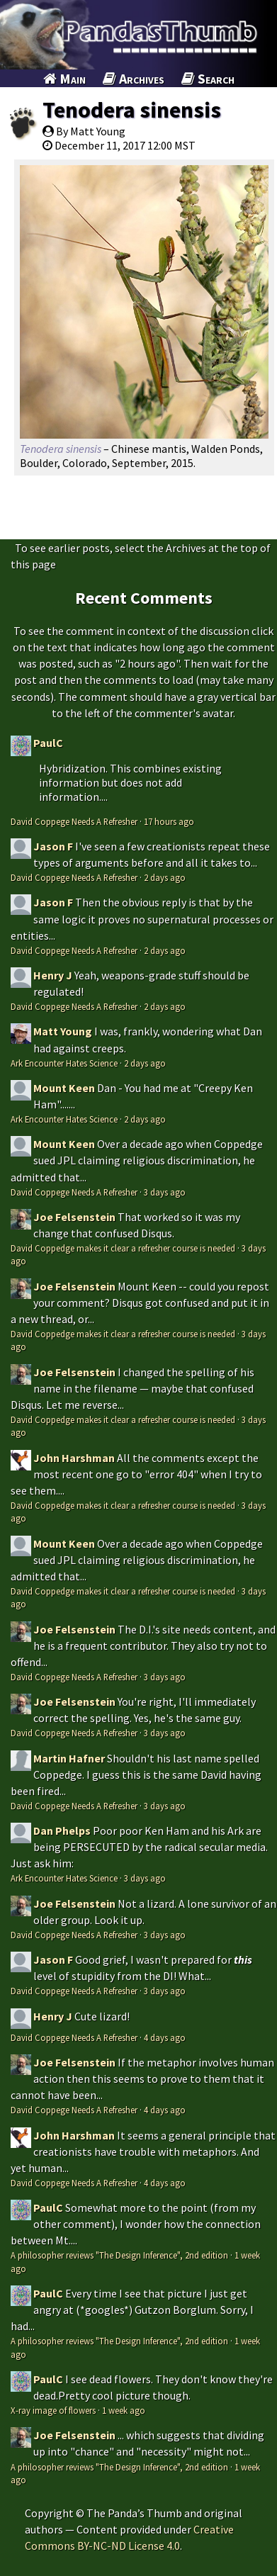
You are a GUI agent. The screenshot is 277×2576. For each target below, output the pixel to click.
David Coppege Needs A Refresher (74, 821)
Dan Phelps (62, 1830)
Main (64, 78)
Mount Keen (64, 1088)
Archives (133, 78)
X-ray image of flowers (53, 2410)
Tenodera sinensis (132, 110)
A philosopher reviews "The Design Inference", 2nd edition (119, 2255)
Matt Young (62, 1031)
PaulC (48, 743)
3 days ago (165, 1192)
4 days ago (165, 2037)
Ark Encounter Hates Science (64, 1063)
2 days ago (165, 877)
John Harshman (74, 1458)
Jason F (53, 846)
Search (207, 78)
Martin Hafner (69, 1758)
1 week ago (123, 2410)
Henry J (52, 975)
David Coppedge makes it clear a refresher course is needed (123, 1248)
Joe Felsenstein (74, 1217)
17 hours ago (169, 821)
